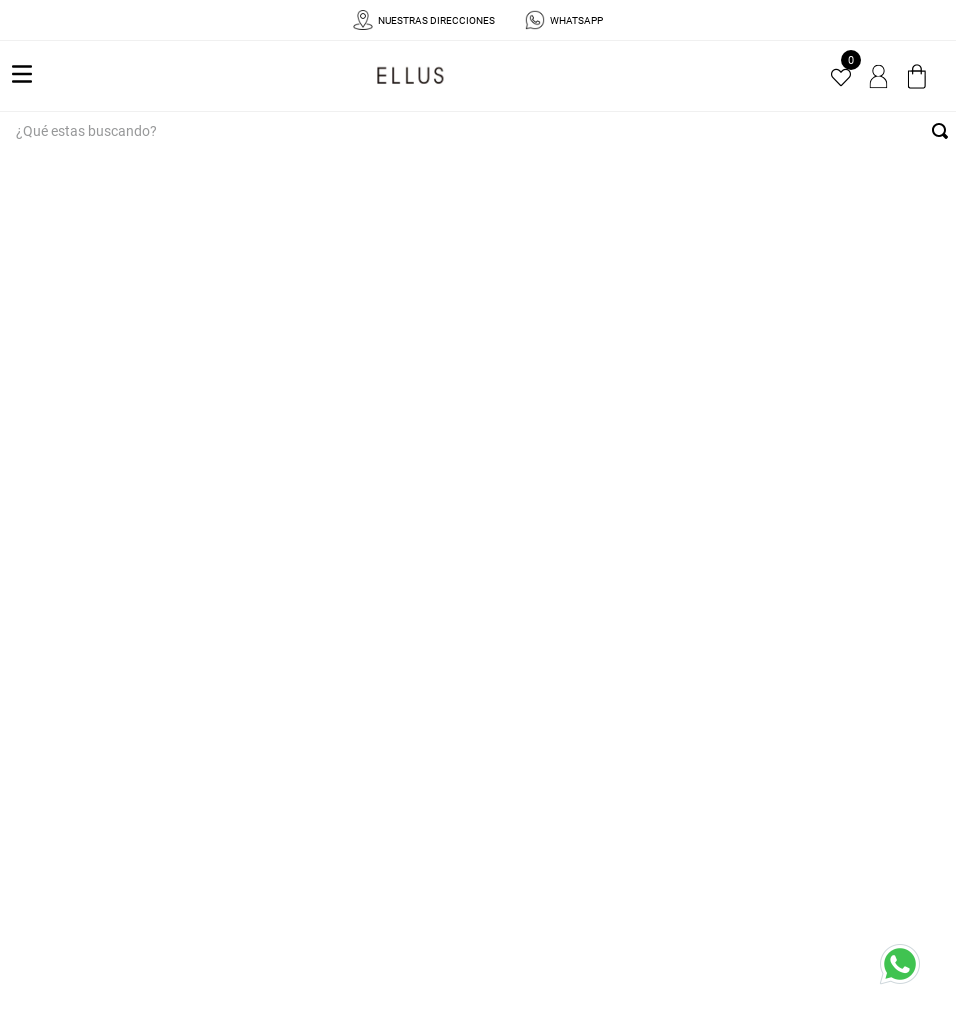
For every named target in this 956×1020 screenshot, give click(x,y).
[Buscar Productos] (944, 131)
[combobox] (478, 131)
